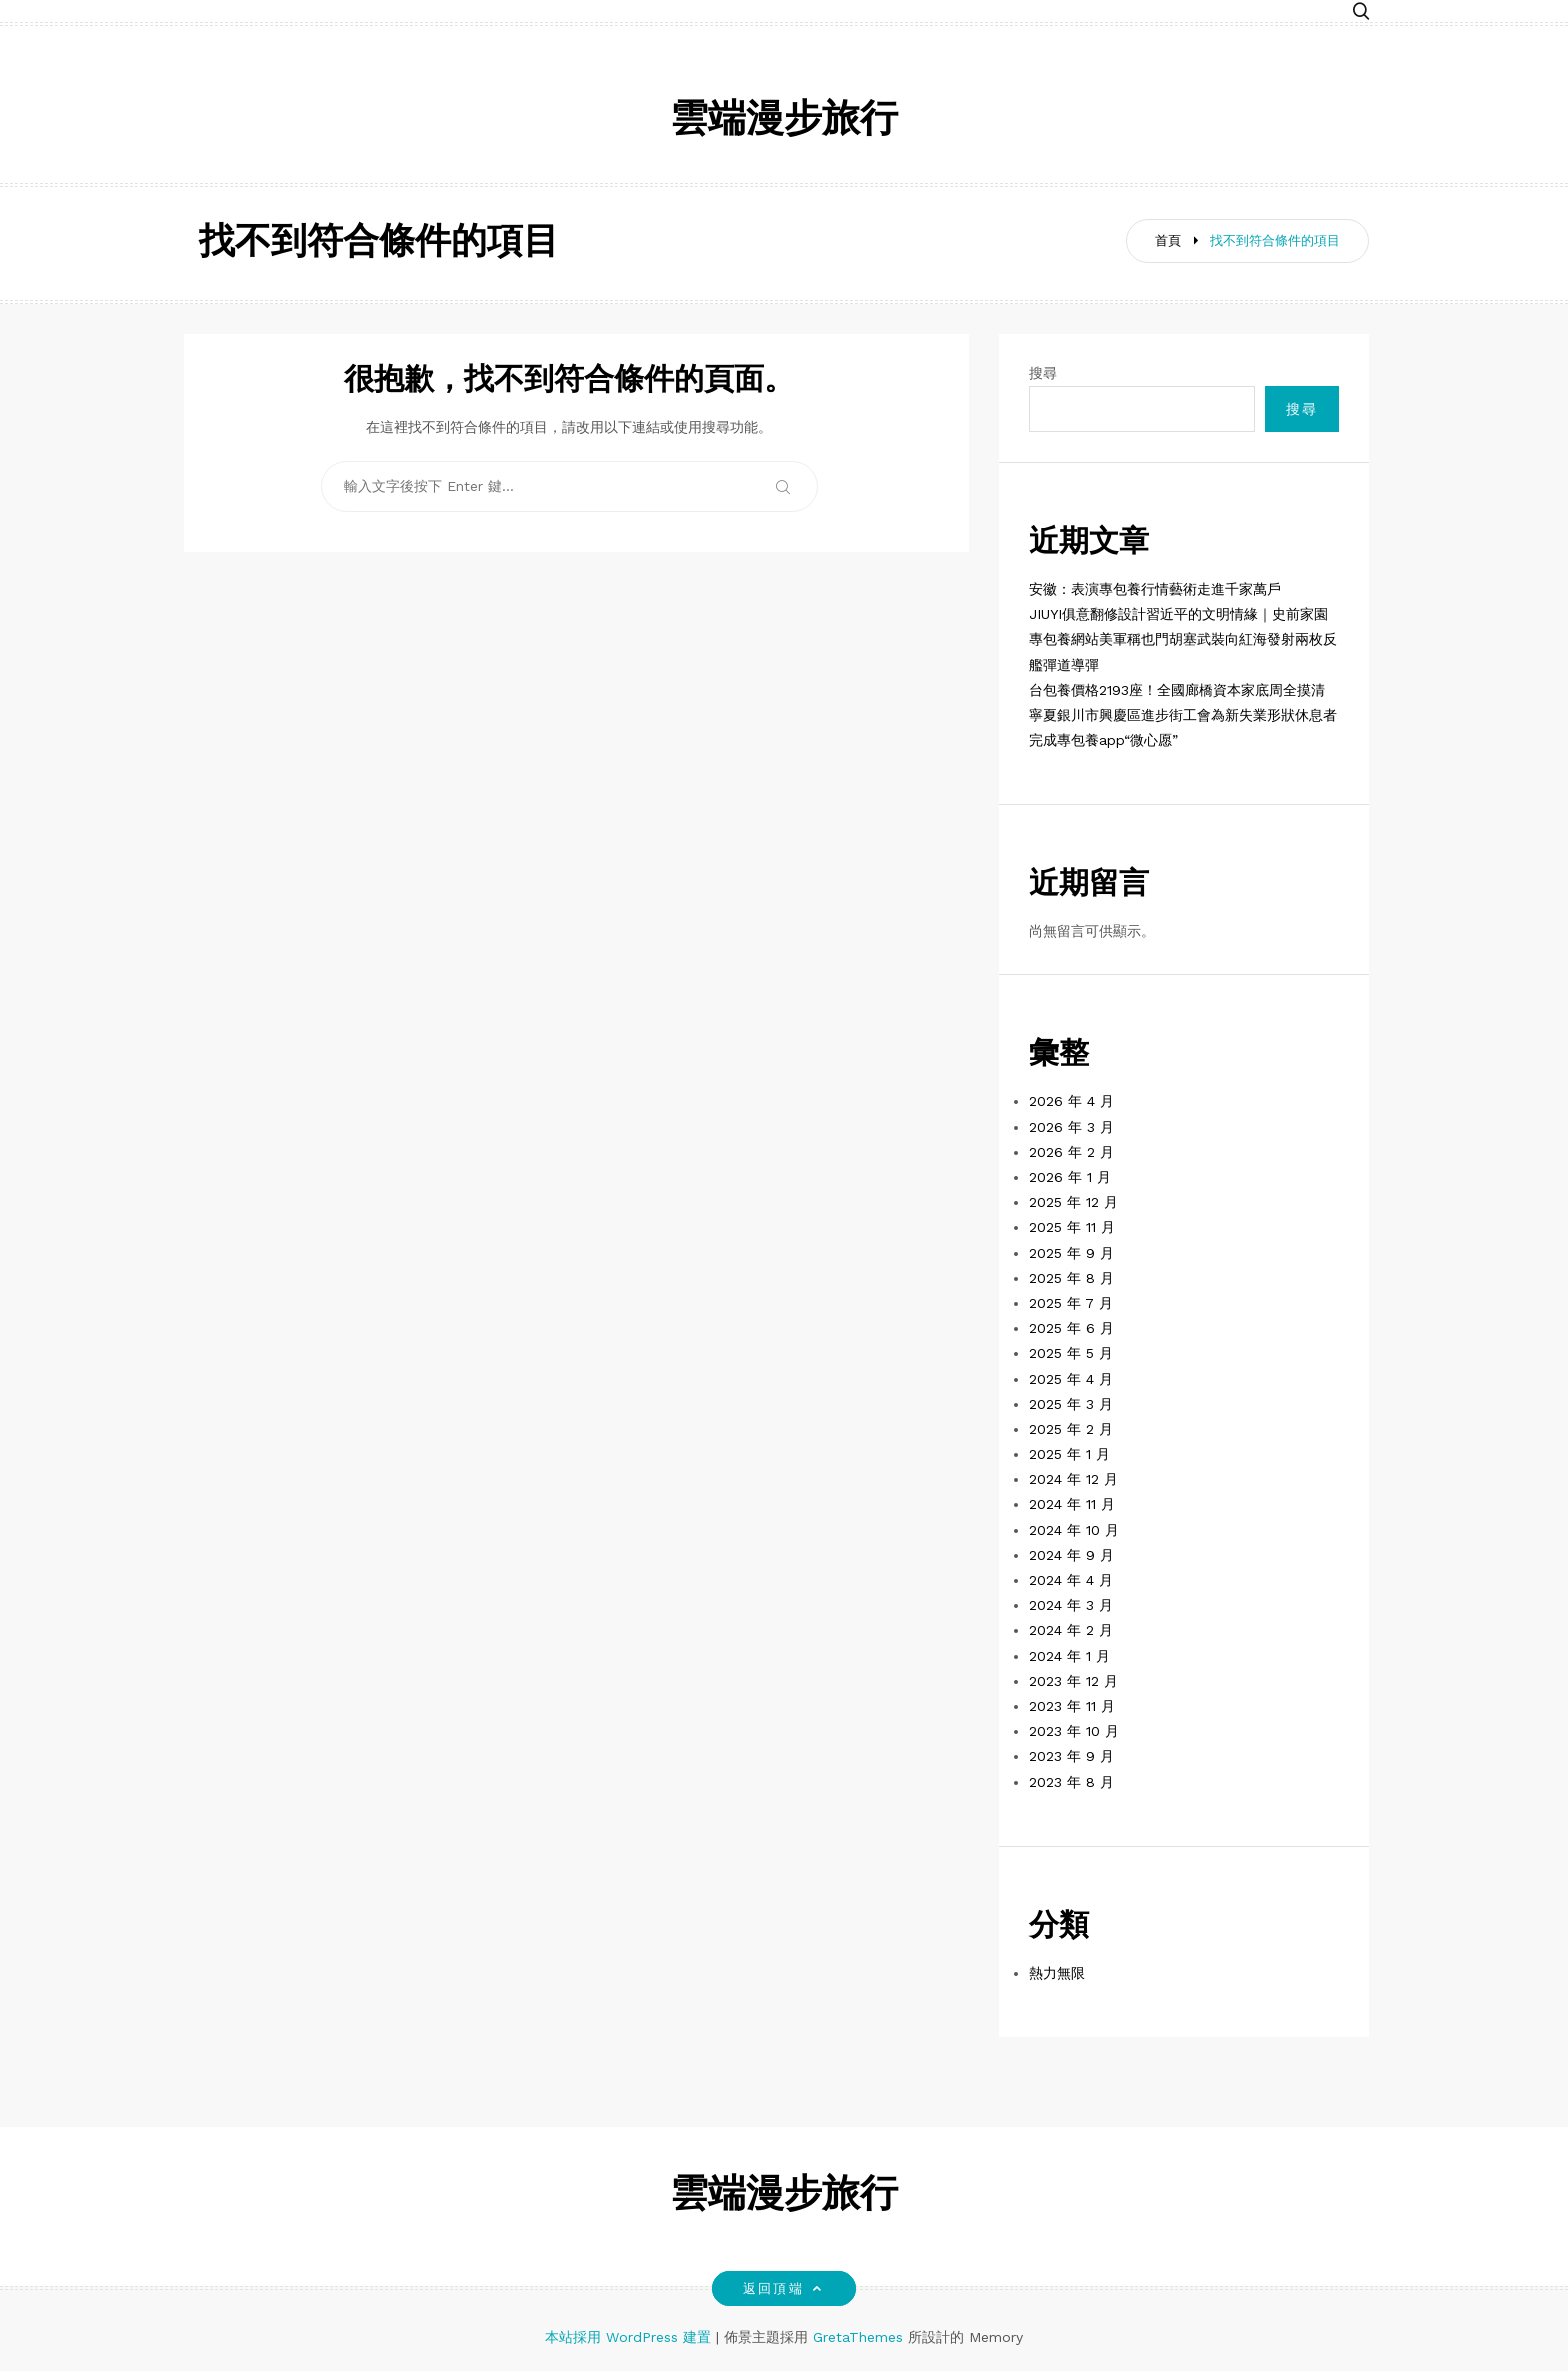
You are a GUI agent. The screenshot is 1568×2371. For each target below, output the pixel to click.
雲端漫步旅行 (784, 121)
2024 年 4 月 (1071, 1580)
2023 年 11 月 (1072, 1706)
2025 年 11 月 (1072, 1227)
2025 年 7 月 (1071, 1303)
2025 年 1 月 (1069, 1454)
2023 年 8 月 (1071, 1782)
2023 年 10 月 (1074, 1731)
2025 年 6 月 (1071, 1328)
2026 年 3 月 (1071, 1127)
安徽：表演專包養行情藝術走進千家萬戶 (1155, 589)
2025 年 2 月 (1071, 1429)
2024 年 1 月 (1069, 1656)
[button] (1361, 12)
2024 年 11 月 (1072, 1504)
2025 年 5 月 (1071, 1353)
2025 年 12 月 (1073, 1202)
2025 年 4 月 (1071, 1379)
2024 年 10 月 (1074, 1530)
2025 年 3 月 (1071, 1404)
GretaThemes (858, 2337)
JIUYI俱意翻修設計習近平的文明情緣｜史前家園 (1178, 614)
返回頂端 (783, 2288)
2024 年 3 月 (1071, 1605)
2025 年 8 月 (1071, 1278)
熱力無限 (1057, 1973)
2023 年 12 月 (1073, 1681)
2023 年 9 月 (1071, 1756)
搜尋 (1043, 373)
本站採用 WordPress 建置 (630, 2337)
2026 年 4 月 (1071, 1101)
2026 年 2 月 (1071, 1152)
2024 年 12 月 (1073, 1479)
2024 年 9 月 (1071, 1555)
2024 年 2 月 (1071, 1630)
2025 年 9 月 (1071, 1253)
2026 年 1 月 (1070, 1177)
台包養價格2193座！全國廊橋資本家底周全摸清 (1177, 690)
